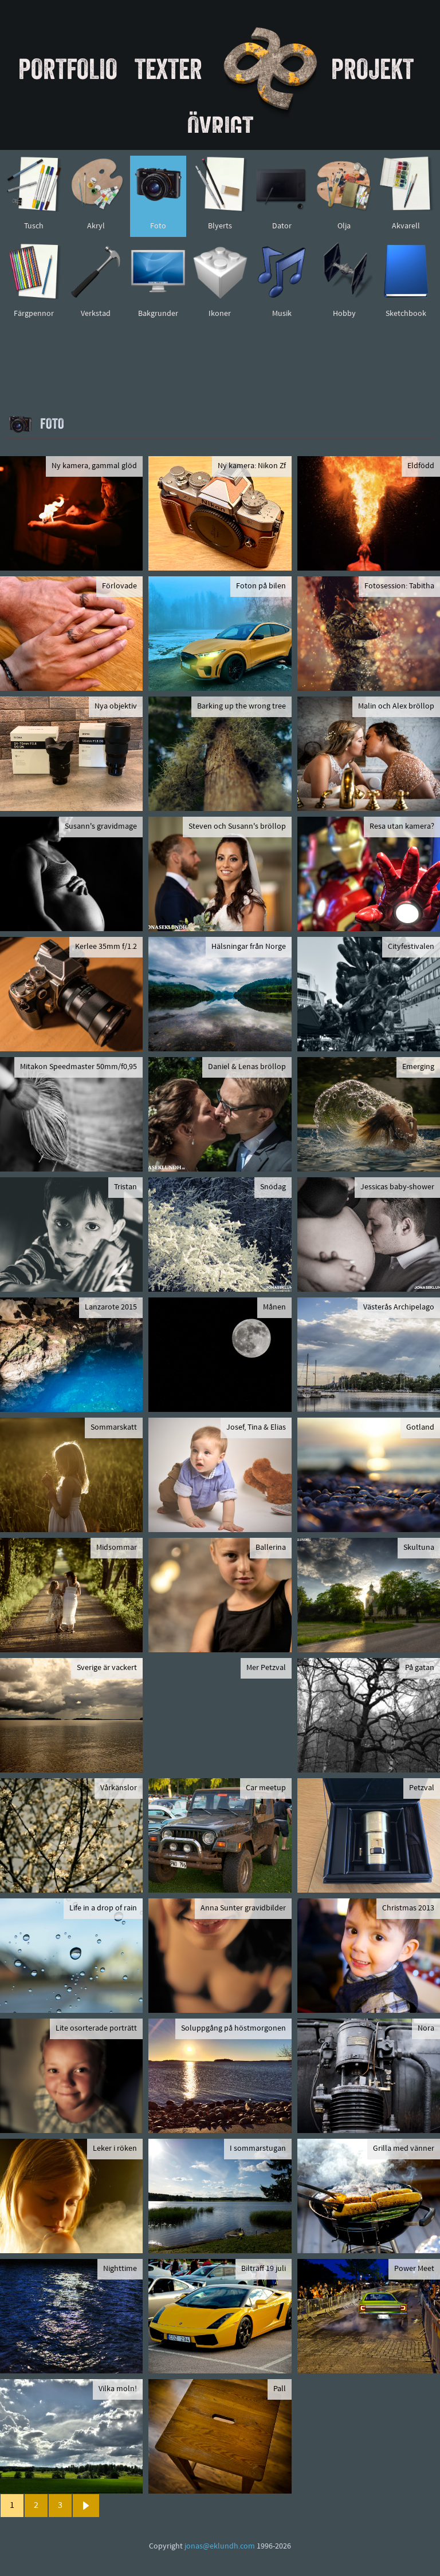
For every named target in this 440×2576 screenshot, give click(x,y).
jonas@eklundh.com (219, 2546)
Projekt (372, 68)
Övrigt (220, 126)
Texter (168, 68)
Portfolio (67, 68)
